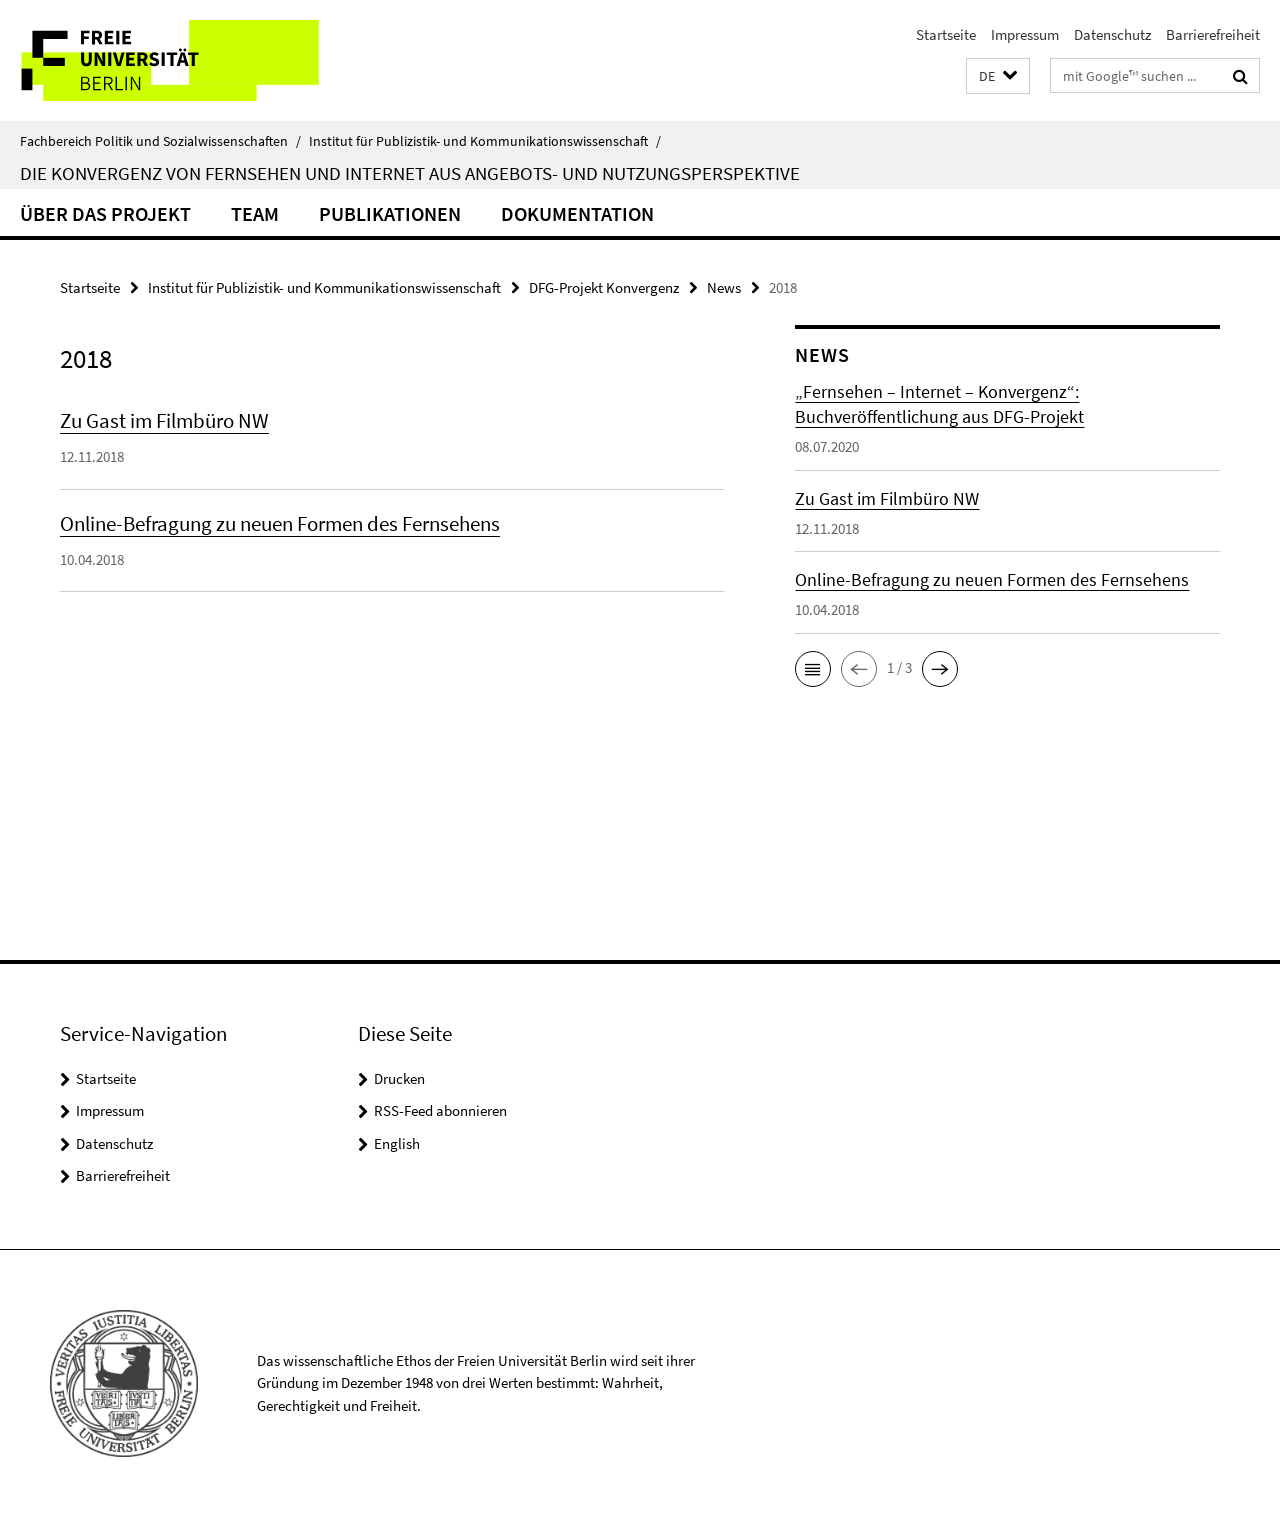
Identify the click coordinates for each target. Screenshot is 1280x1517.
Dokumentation (577, 213)
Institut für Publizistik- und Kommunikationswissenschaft (485, 141)
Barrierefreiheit (1213, 34)
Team (255, 213)
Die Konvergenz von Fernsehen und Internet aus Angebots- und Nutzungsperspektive (410, 173)
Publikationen (390, 213)
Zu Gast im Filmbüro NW (164, 420)
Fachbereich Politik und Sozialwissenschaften (160, 141)
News (724, 287)
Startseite (946, 34)
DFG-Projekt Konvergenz (604, 287)
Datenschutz (1112, 34)
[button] (998, 76)
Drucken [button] (399, 1078)
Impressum (1025, 34)
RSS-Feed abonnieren (440, 1110)
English (397, 1143)
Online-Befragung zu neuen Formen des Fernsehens (280, 523)
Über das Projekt (105, 213)
